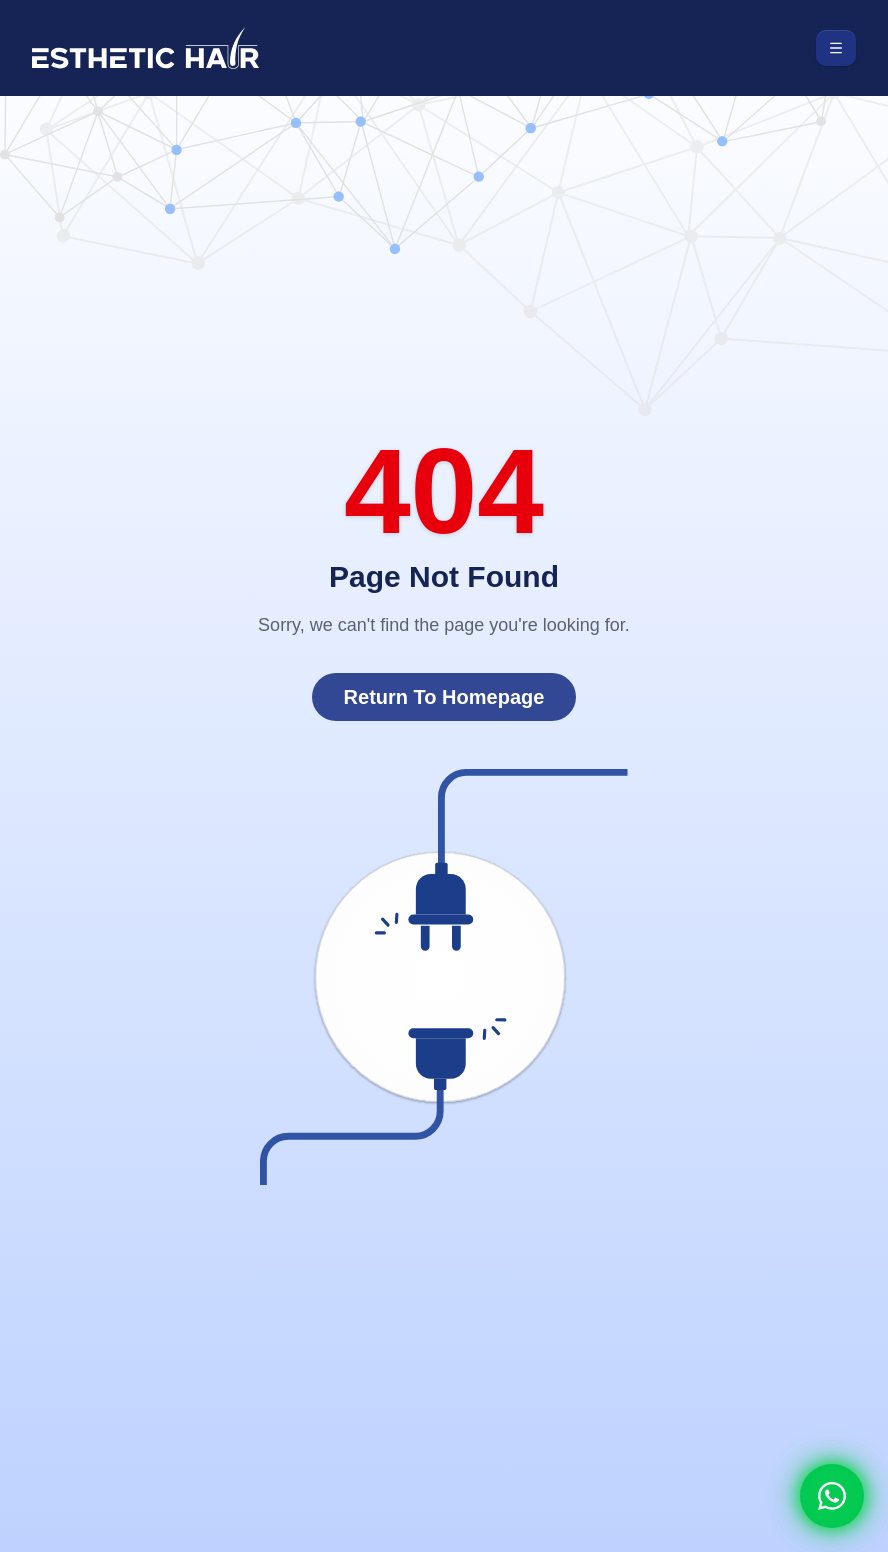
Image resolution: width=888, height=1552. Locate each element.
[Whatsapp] (832, 1496)
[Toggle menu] (836, 48)
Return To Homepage (444, 697)
